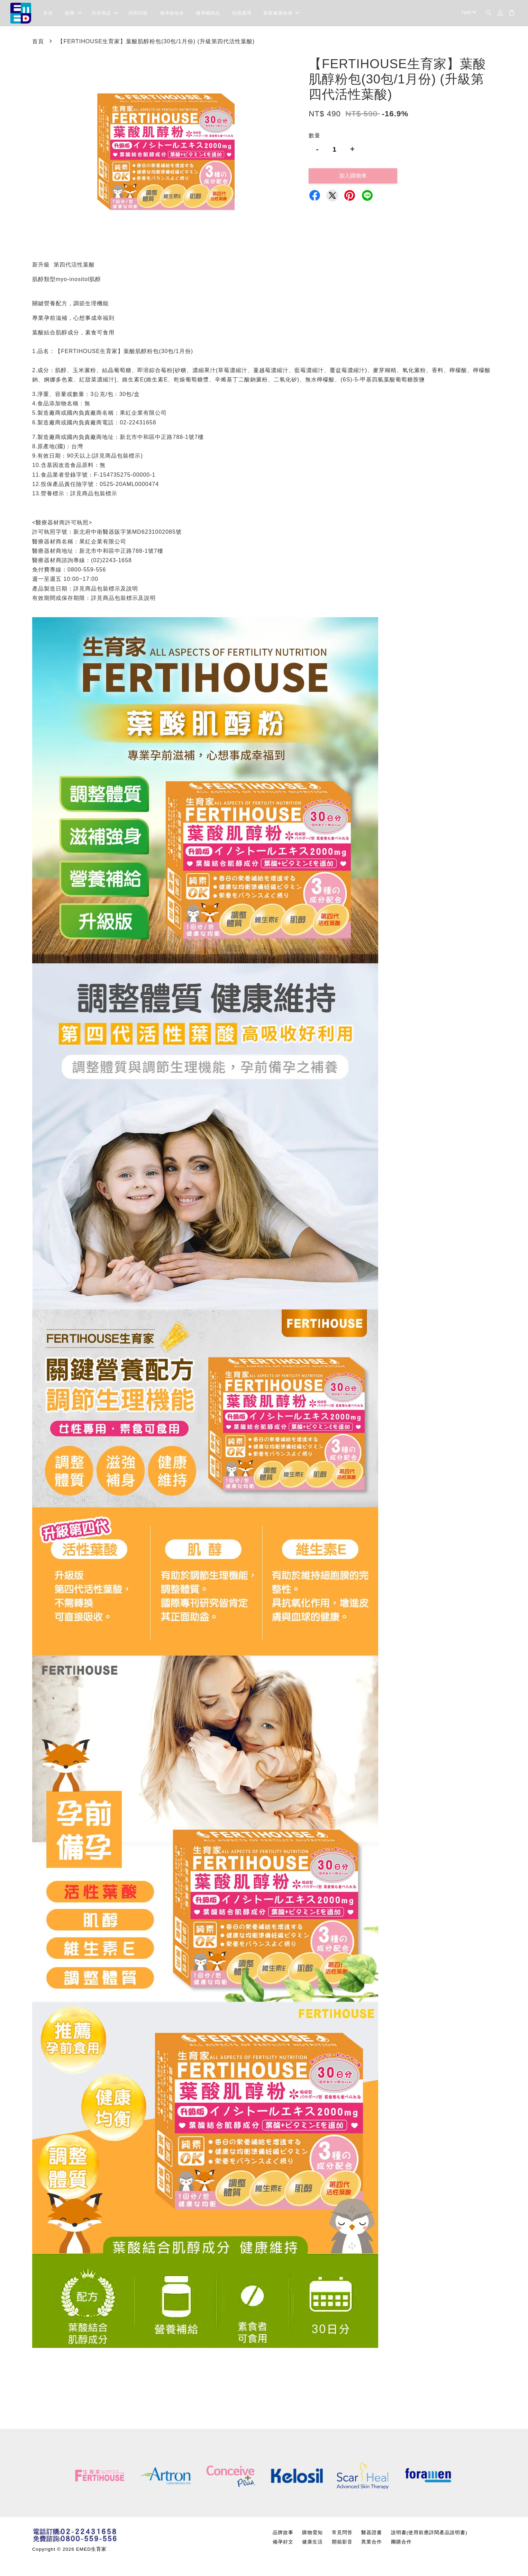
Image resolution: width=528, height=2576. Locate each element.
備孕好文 (283, 2543)
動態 (73, 13)
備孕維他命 (172, 13)
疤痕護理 (242, 13)
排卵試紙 (138, 13)
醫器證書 (371, 2534)
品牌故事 (283, 2534)
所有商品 (105, 13)
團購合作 (401, 2543)
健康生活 (312, 2543)
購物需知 (312, 2534)
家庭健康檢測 (281, 13)
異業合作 (371, 2543)
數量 (314, 137)
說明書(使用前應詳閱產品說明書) (429, 2534)
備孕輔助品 (208, 13)
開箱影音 (342, 2543)
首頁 (48, 13)
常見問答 (342, 2534)
